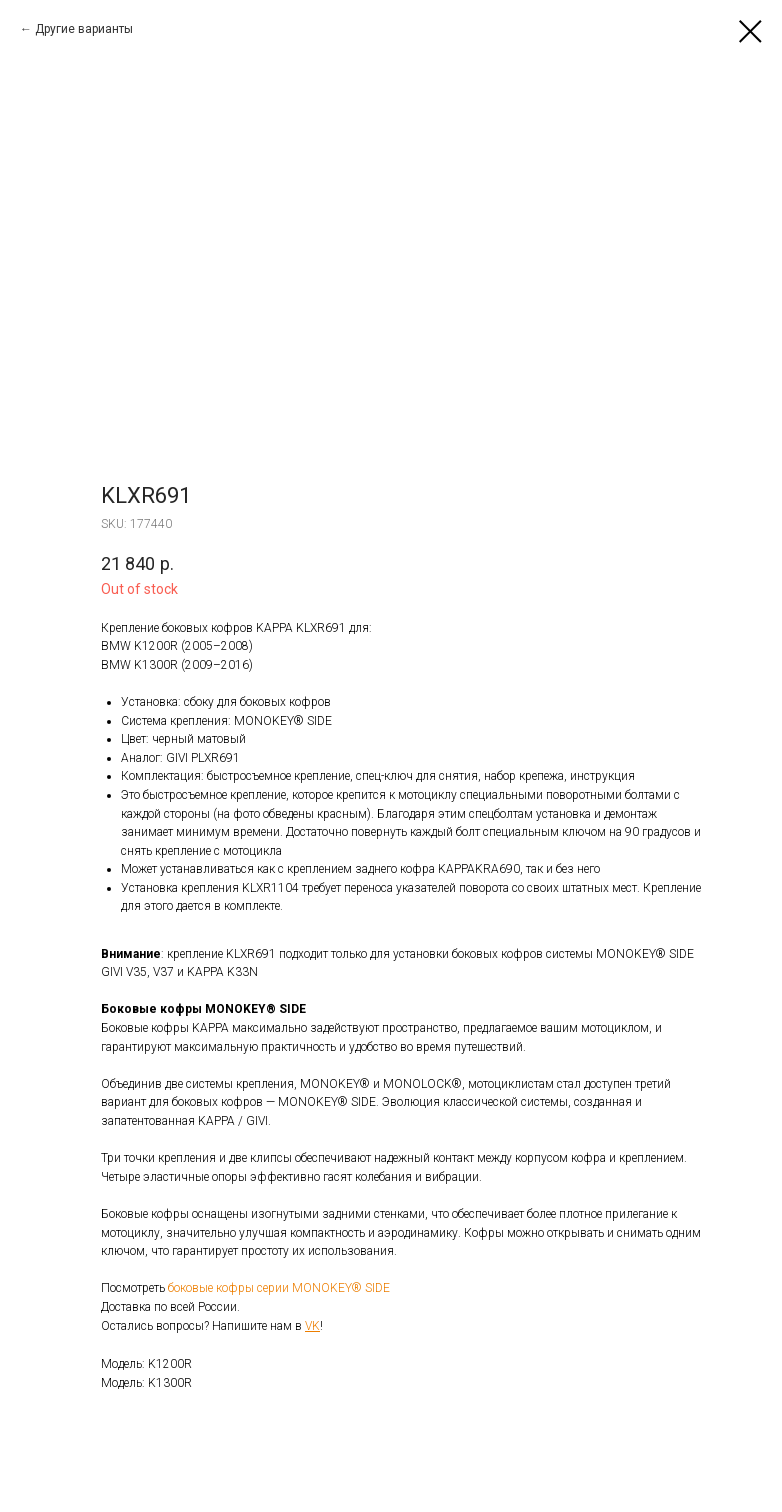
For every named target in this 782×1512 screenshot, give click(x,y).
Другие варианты (84, 29)
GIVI (178, 758)
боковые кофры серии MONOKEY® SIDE (279, 1288)
